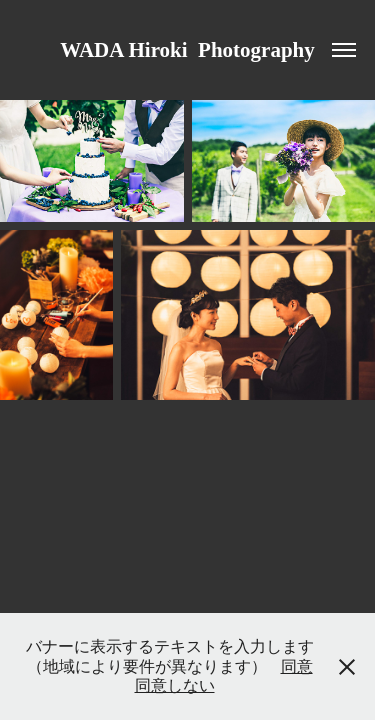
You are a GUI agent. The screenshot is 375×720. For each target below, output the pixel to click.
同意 (297, 666)
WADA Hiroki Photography (187, 50)
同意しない (175, 685)
